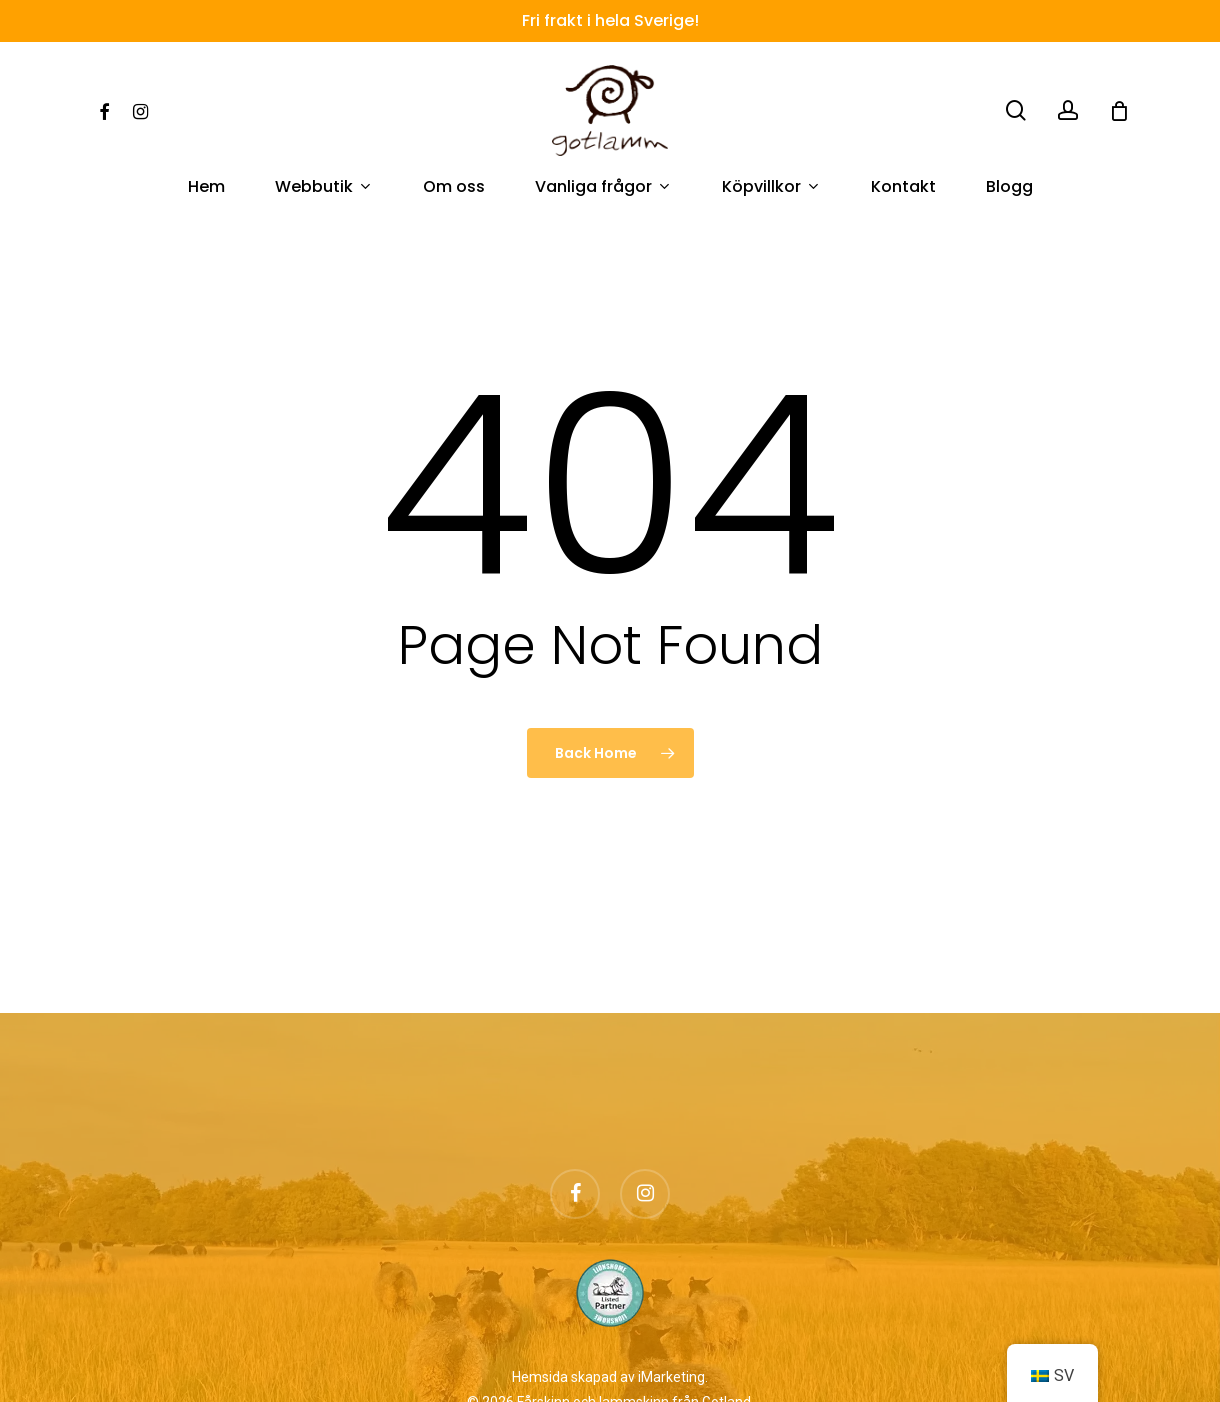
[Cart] (1119, 111)
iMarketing (671, 1377)
